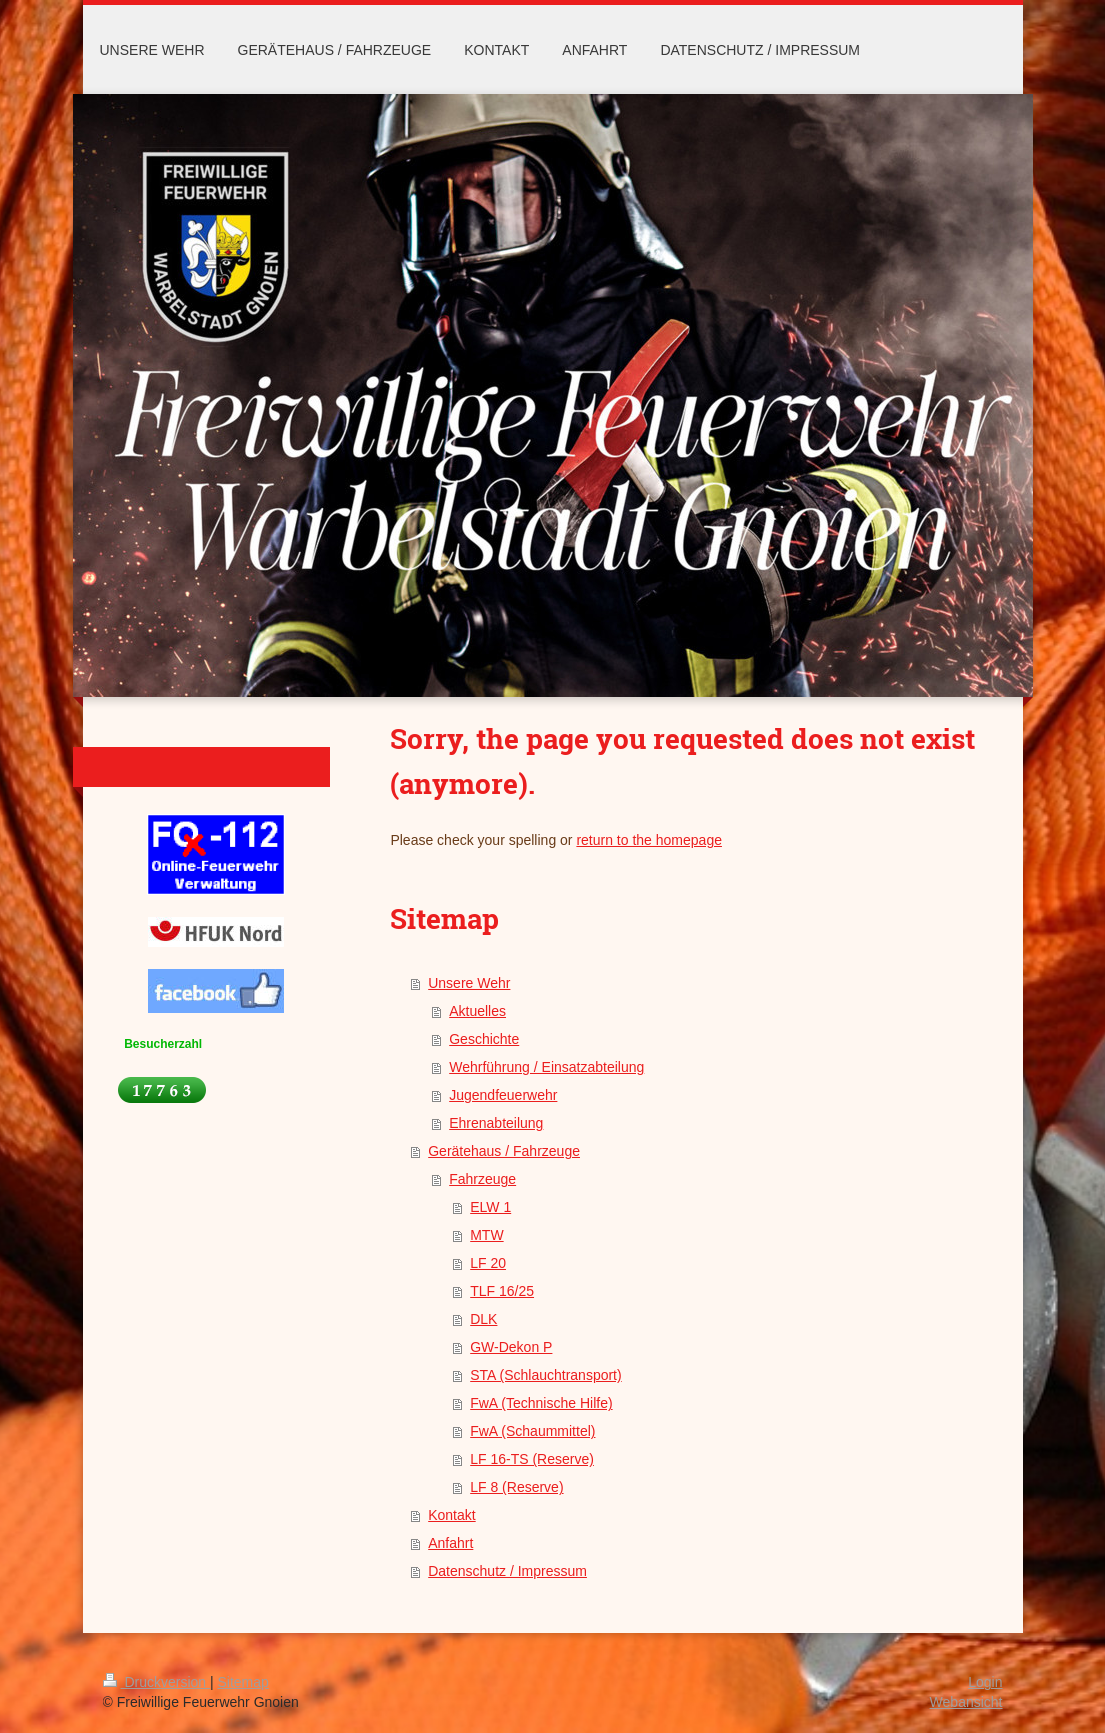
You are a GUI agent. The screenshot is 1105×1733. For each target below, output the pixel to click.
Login (985, 1682)
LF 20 (488, 1263)
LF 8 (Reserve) (516, 1487)
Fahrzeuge (482, 1179)
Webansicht (966, 1702)
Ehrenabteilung (496, 1123)
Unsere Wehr (469, 983)
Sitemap (243, 1682)
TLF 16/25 (502, 1291)
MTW (486, 1235)
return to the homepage (649, 840)
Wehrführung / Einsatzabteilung (546, 1067)
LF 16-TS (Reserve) (532, 1459)
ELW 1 (490, 1207)
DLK (483, 1319)
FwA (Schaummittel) (532, 1431)
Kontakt (451, 1515)
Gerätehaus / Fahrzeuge (504, 1151)
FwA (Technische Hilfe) (541, 1403)
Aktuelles (477, 1011)
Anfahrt (450, 1543)
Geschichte (484, 1039)
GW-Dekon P (511, 1347)
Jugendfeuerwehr (503, 1095)
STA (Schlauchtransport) (545, 1375)
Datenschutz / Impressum (507, 1571)
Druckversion (156, 1682)
